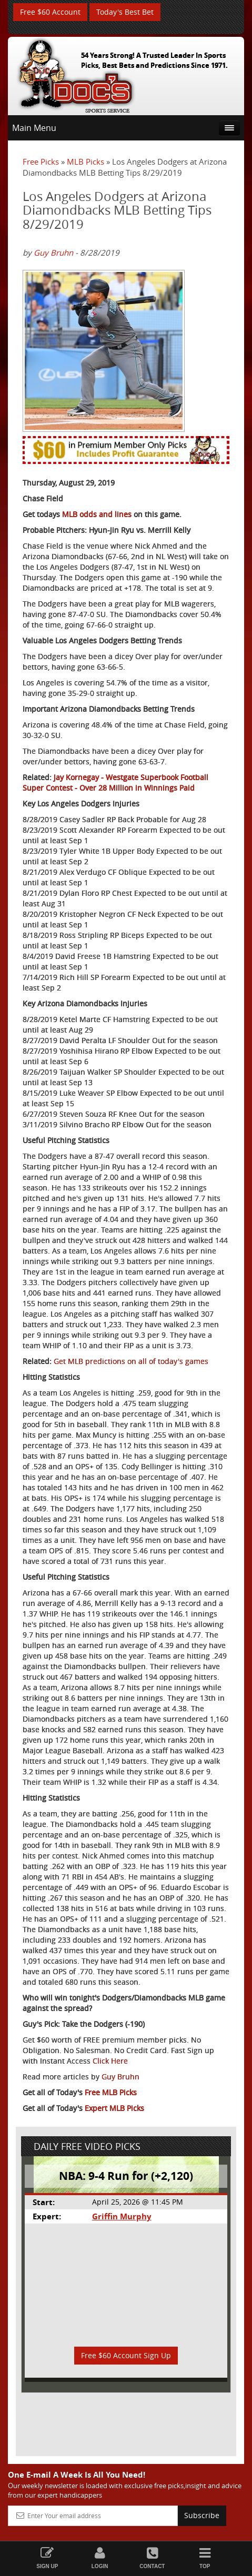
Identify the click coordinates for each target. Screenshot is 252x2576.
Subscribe (201, 2515)
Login (100, 2558)
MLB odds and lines (97, 514)
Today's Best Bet (125, 12)
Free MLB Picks (111, 2092)
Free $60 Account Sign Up (126, 2355)
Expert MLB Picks (114, 2108)
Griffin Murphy (122, 2216)
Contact (152, 2558)
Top (204, 2558)
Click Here (110, 2061)
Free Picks (41, 161)
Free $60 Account (50, 12)
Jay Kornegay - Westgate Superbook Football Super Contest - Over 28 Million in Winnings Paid (115, 782)
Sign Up (47, 2558)
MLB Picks (85, 161)
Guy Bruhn (53, 252)
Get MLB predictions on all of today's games (131, 1361)
